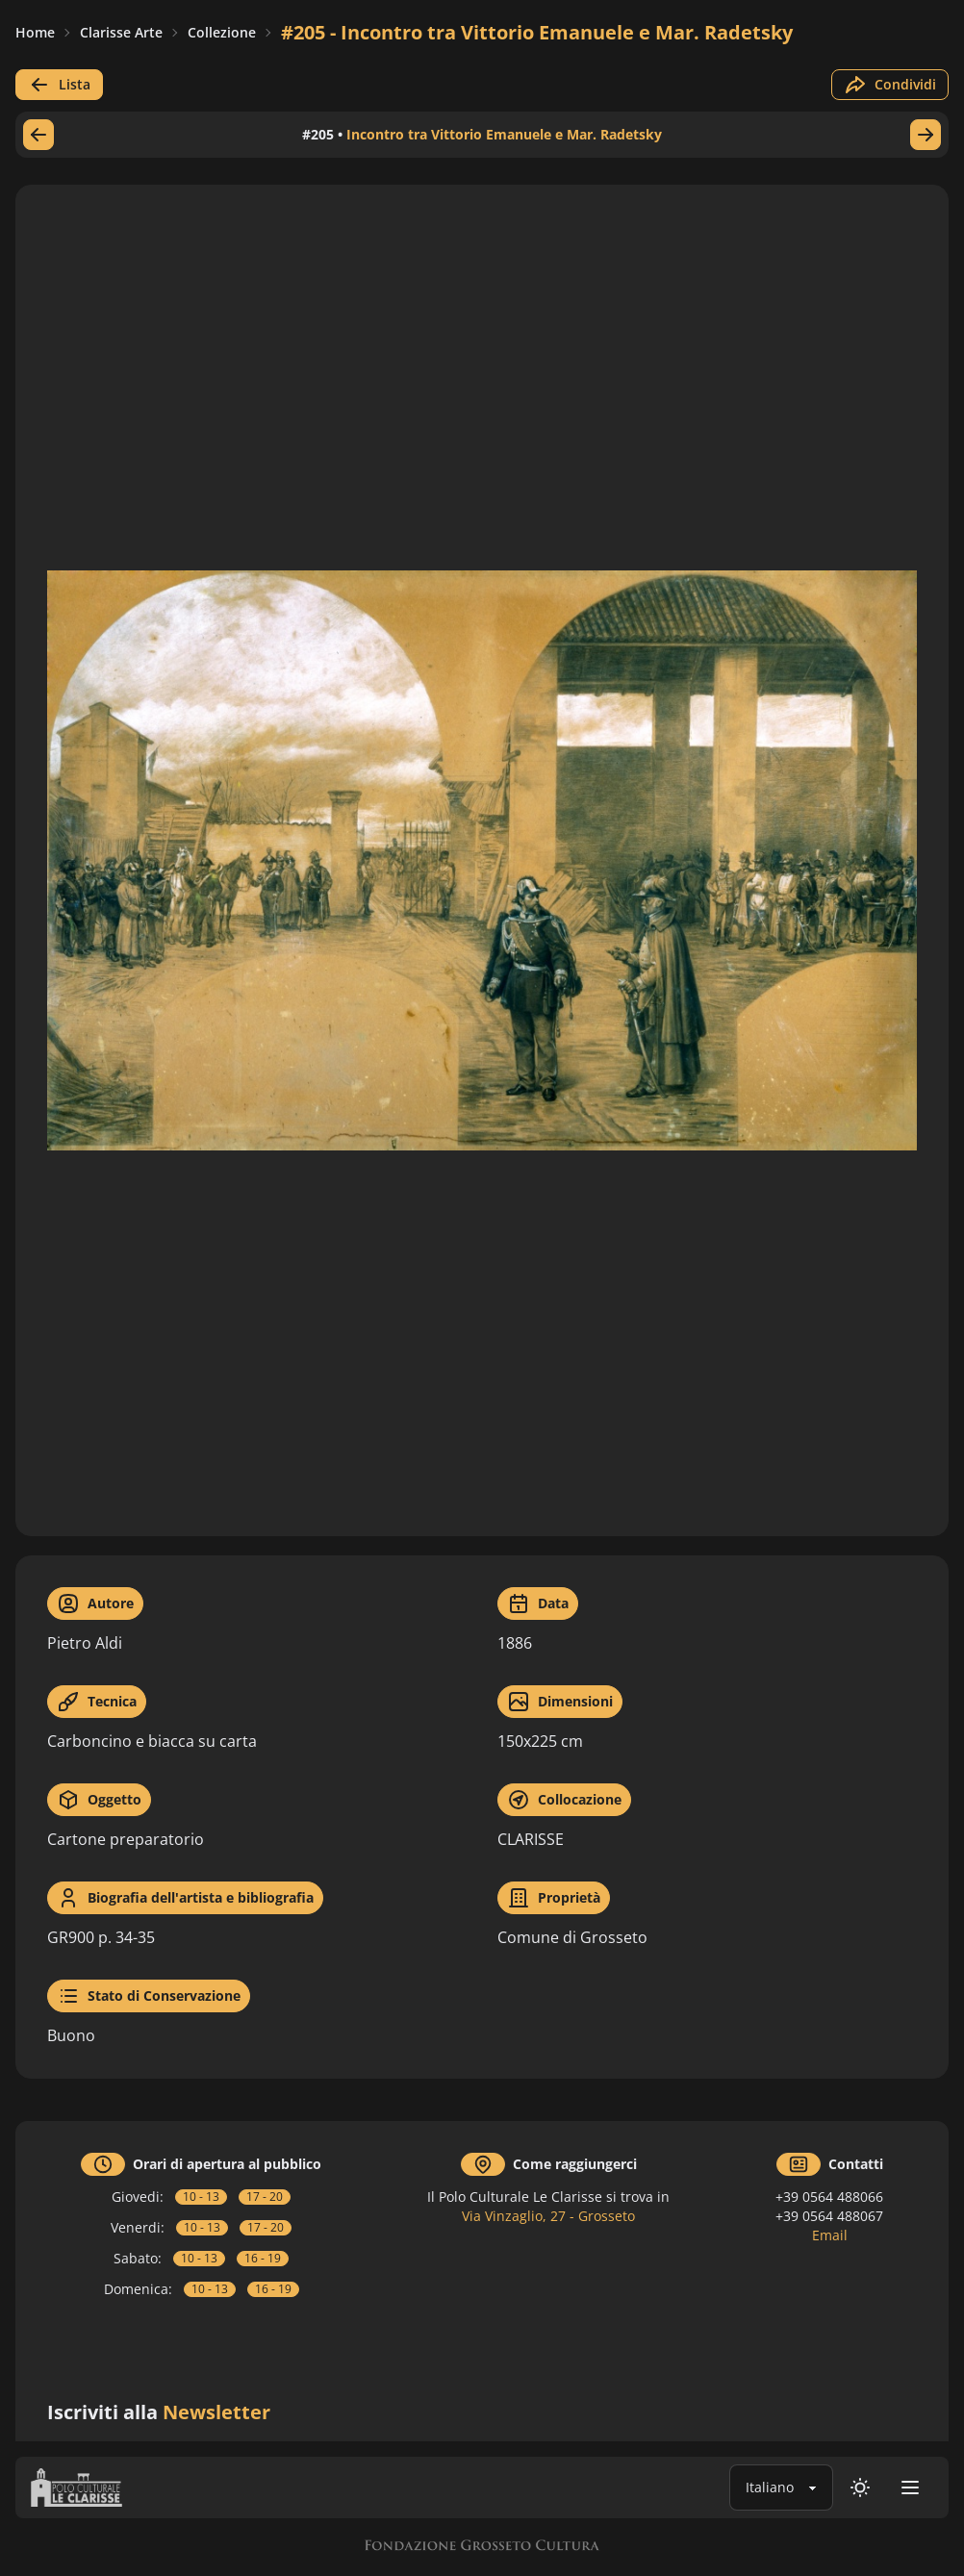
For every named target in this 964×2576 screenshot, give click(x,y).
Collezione (222, 32)
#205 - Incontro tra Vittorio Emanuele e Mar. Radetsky (537, 32)
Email (830, 2235)
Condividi (890, 84)
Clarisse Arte (121, 32)
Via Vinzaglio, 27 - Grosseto (548, 2216)
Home (35, 32)
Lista (59, 84)
